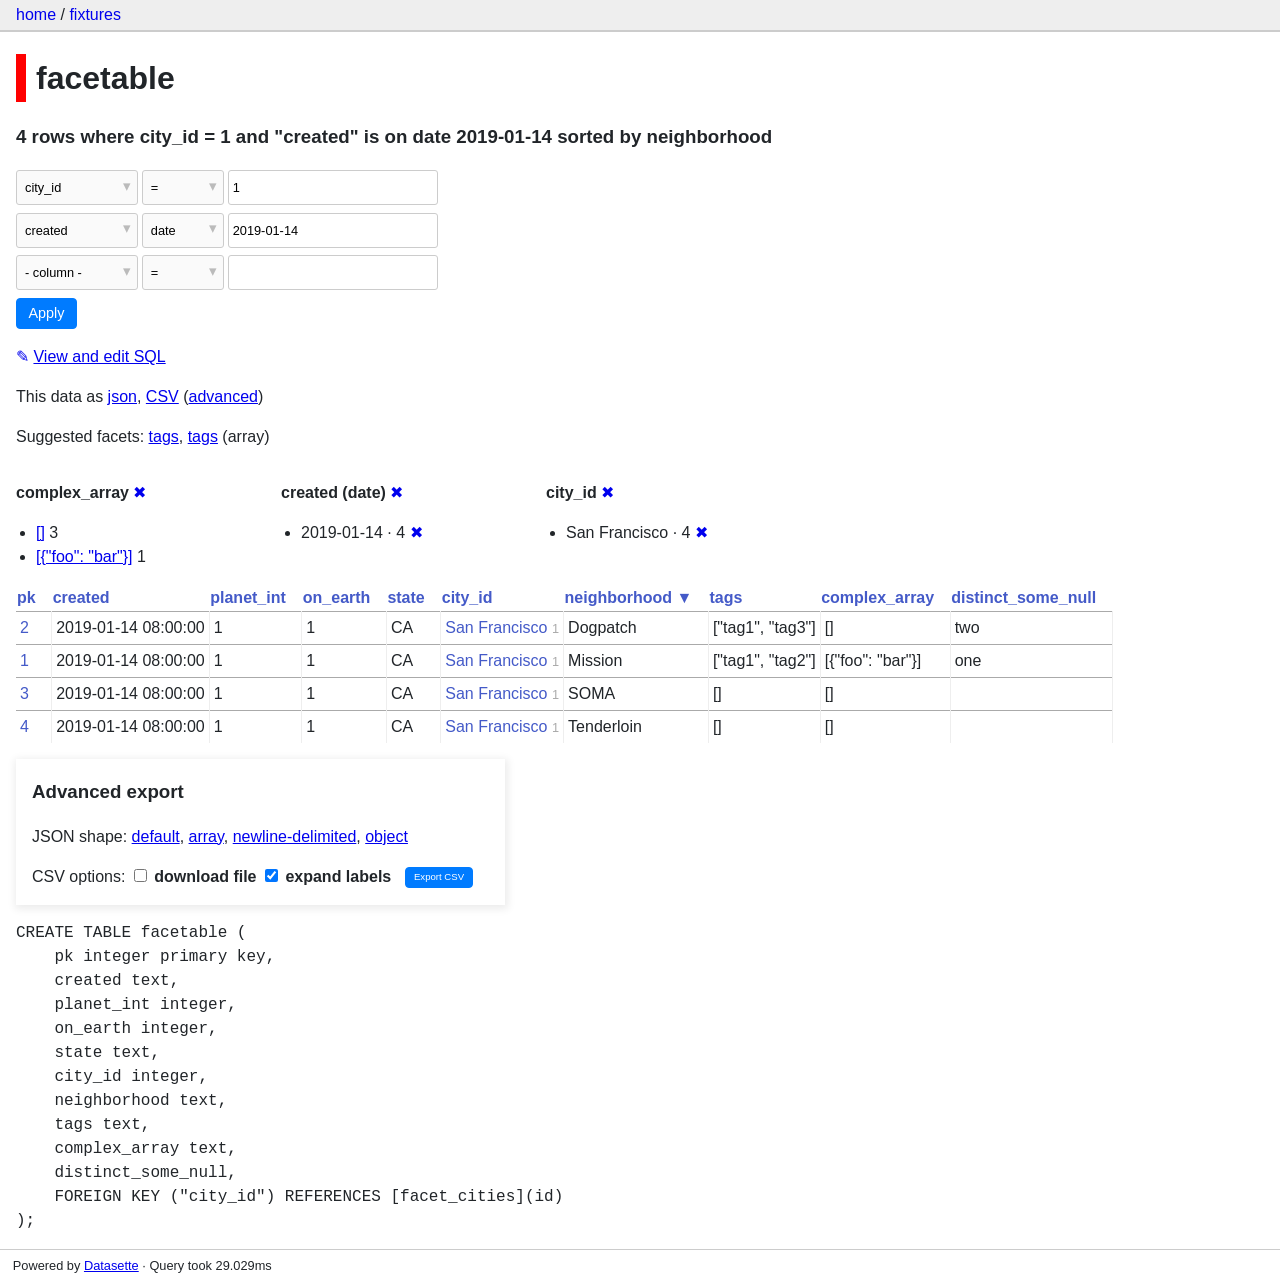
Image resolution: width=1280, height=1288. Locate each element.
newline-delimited (295, 836)
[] (40, 532)
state (405, 597)
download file (195, 876)
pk (26, 597)
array (206, 836)
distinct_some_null (1023, 597)
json (122, 396)
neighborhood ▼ (629, 597)
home (36, 14)
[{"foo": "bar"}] (84, 556)
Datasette (111, 1265)
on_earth (337, 597)
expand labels (328, 876)
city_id (467, 597)
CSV (162, 396)
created (81, 597)
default (156, 836)
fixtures (95, 14)
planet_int (248, 597)
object (386, 836)
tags (164, 436)
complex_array (877, 597)
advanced (223, 396)
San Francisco (496, 627)
